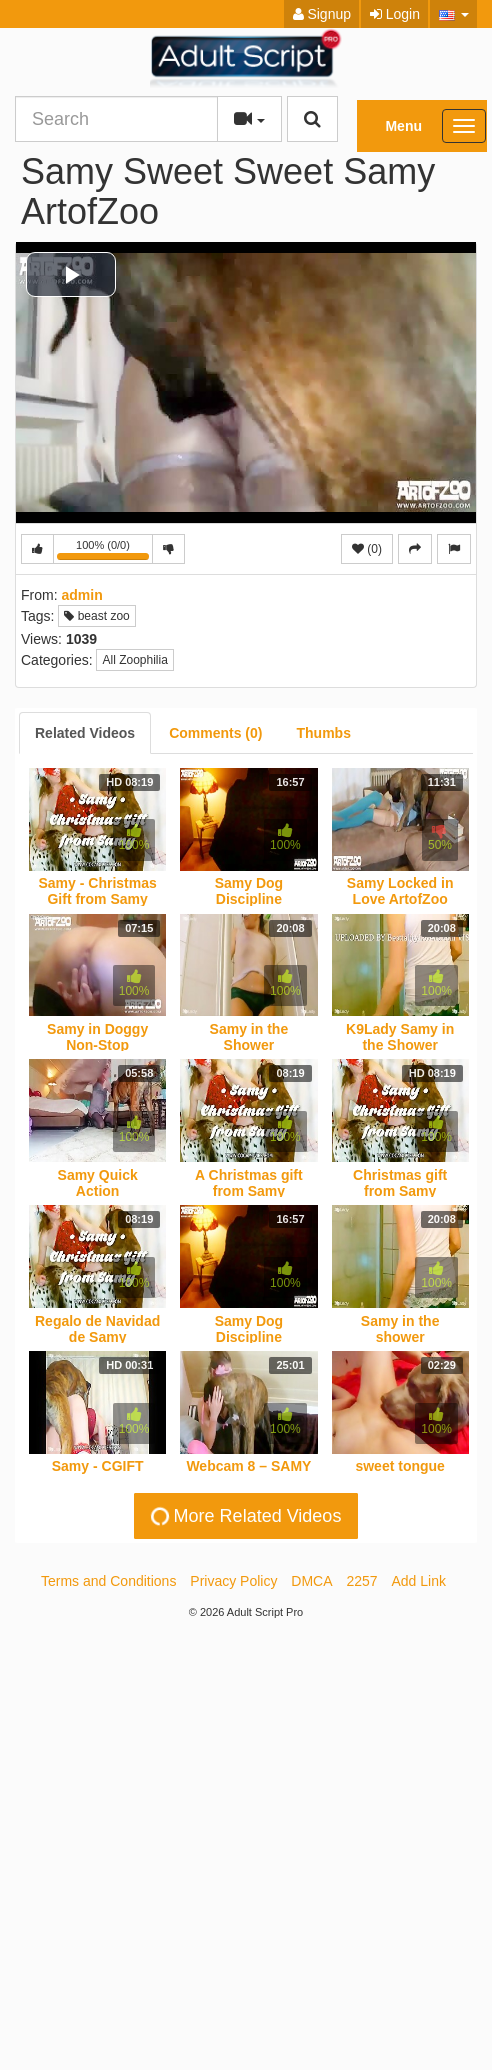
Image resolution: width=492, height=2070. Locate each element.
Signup (322, 14)
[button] (453, 14)
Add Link (419, 1581)
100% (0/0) (105, 551)
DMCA (311, 1581)
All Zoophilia (134, 660)
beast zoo (96, 616)
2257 (361, 1581)
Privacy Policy (233, 1581)
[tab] (85, 733)
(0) (367, 549)
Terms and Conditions (108, 1581)
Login (395, 14)
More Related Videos (244, 1516)
